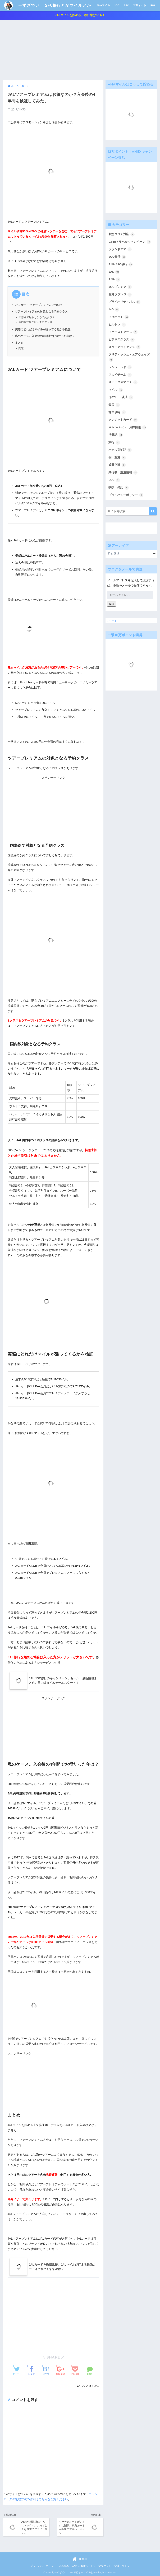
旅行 (114, 442)
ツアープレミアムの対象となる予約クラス (41, 311)
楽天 (114, 405)
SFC (126, 5)
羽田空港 (117, 458)
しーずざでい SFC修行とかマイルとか (47, 5)
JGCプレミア (120, 287)
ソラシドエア (120, 249)
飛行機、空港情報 (123, 472)
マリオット (139, 5)
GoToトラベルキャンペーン (129, 242)
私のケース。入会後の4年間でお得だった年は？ (45, 335)
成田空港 (117, 465)
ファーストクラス (123, 332)
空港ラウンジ (120, 295)
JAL (96, 2386)
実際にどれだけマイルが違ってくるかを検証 (42, 329)
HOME (80, 2559)
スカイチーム (120, 375)
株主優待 (117, 412)
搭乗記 (115, 435)
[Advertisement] (80, 49)
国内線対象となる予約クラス (35, 321)
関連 (21, 348)
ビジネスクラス (121, 340)
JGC (117, 5)
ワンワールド (120, 367)
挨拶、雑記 (118, 488)
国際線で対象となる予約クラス (37, 317)
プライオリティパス (124, 302)
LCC (114, 480)
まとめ (19, 342)
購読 (112, 604)
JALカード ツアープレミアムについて (39, 304)
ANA (114, 279)
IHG (152, 5)
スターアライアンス (124, 347)
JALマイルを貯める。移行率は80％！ (80, 15)
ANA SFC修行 (120, 264)
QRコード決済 (120, 397)
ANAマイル (103, 5)
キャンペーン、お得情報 (127, 427)
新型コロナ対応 (121, 234)
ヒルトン (117, 325)
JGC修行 (117, 257)
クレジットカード (123, 420)
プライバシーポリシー (125, 495)
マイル (115, 390)
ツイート (111, 621)
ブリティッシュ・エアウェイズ (129, 357)
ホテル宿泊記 (120, 450)
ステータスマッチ (123, 382)
